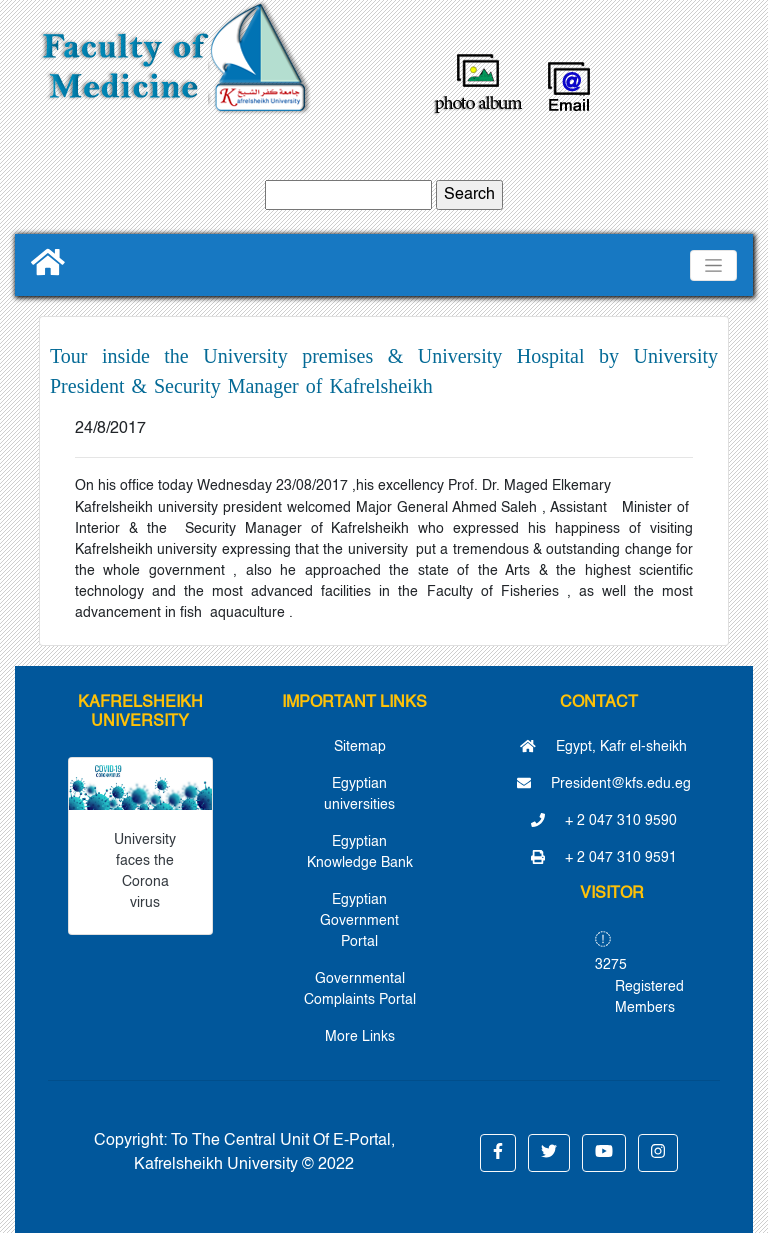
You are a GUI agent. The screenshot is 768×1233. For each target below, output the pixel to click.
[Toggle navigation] (713, 265)
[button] (498, 1153)
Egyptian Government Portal (359, 921)
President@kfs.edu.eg (604, 784)
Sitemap (360, 747)
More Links (360, 1037)
